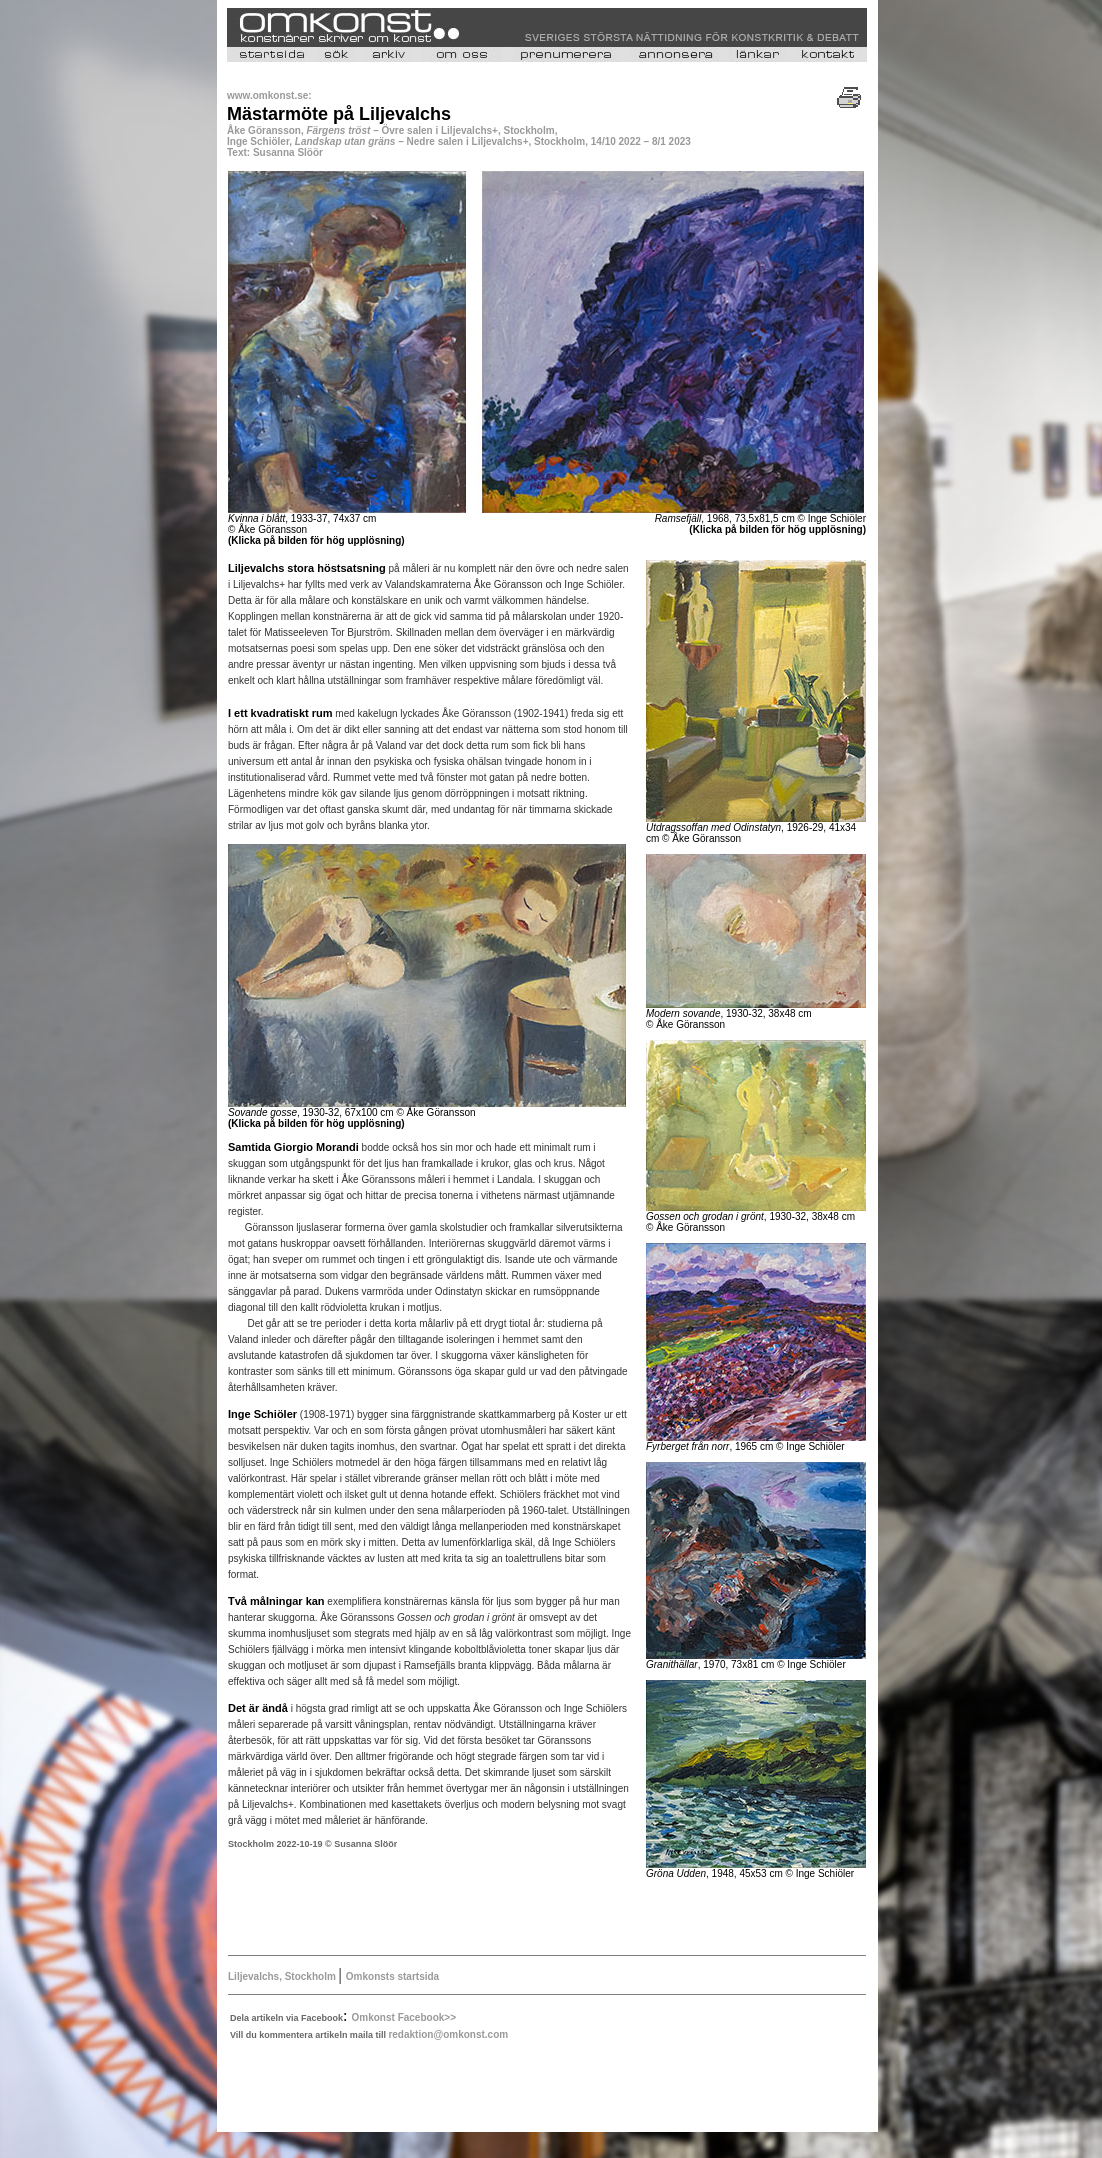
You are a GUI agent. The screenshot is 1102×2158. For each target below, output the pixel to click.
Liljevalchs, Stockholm (283, 1976)
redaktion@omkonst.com (448, 2034)
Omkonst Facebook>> (404, 2017)
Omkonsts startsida (392, 1976)
